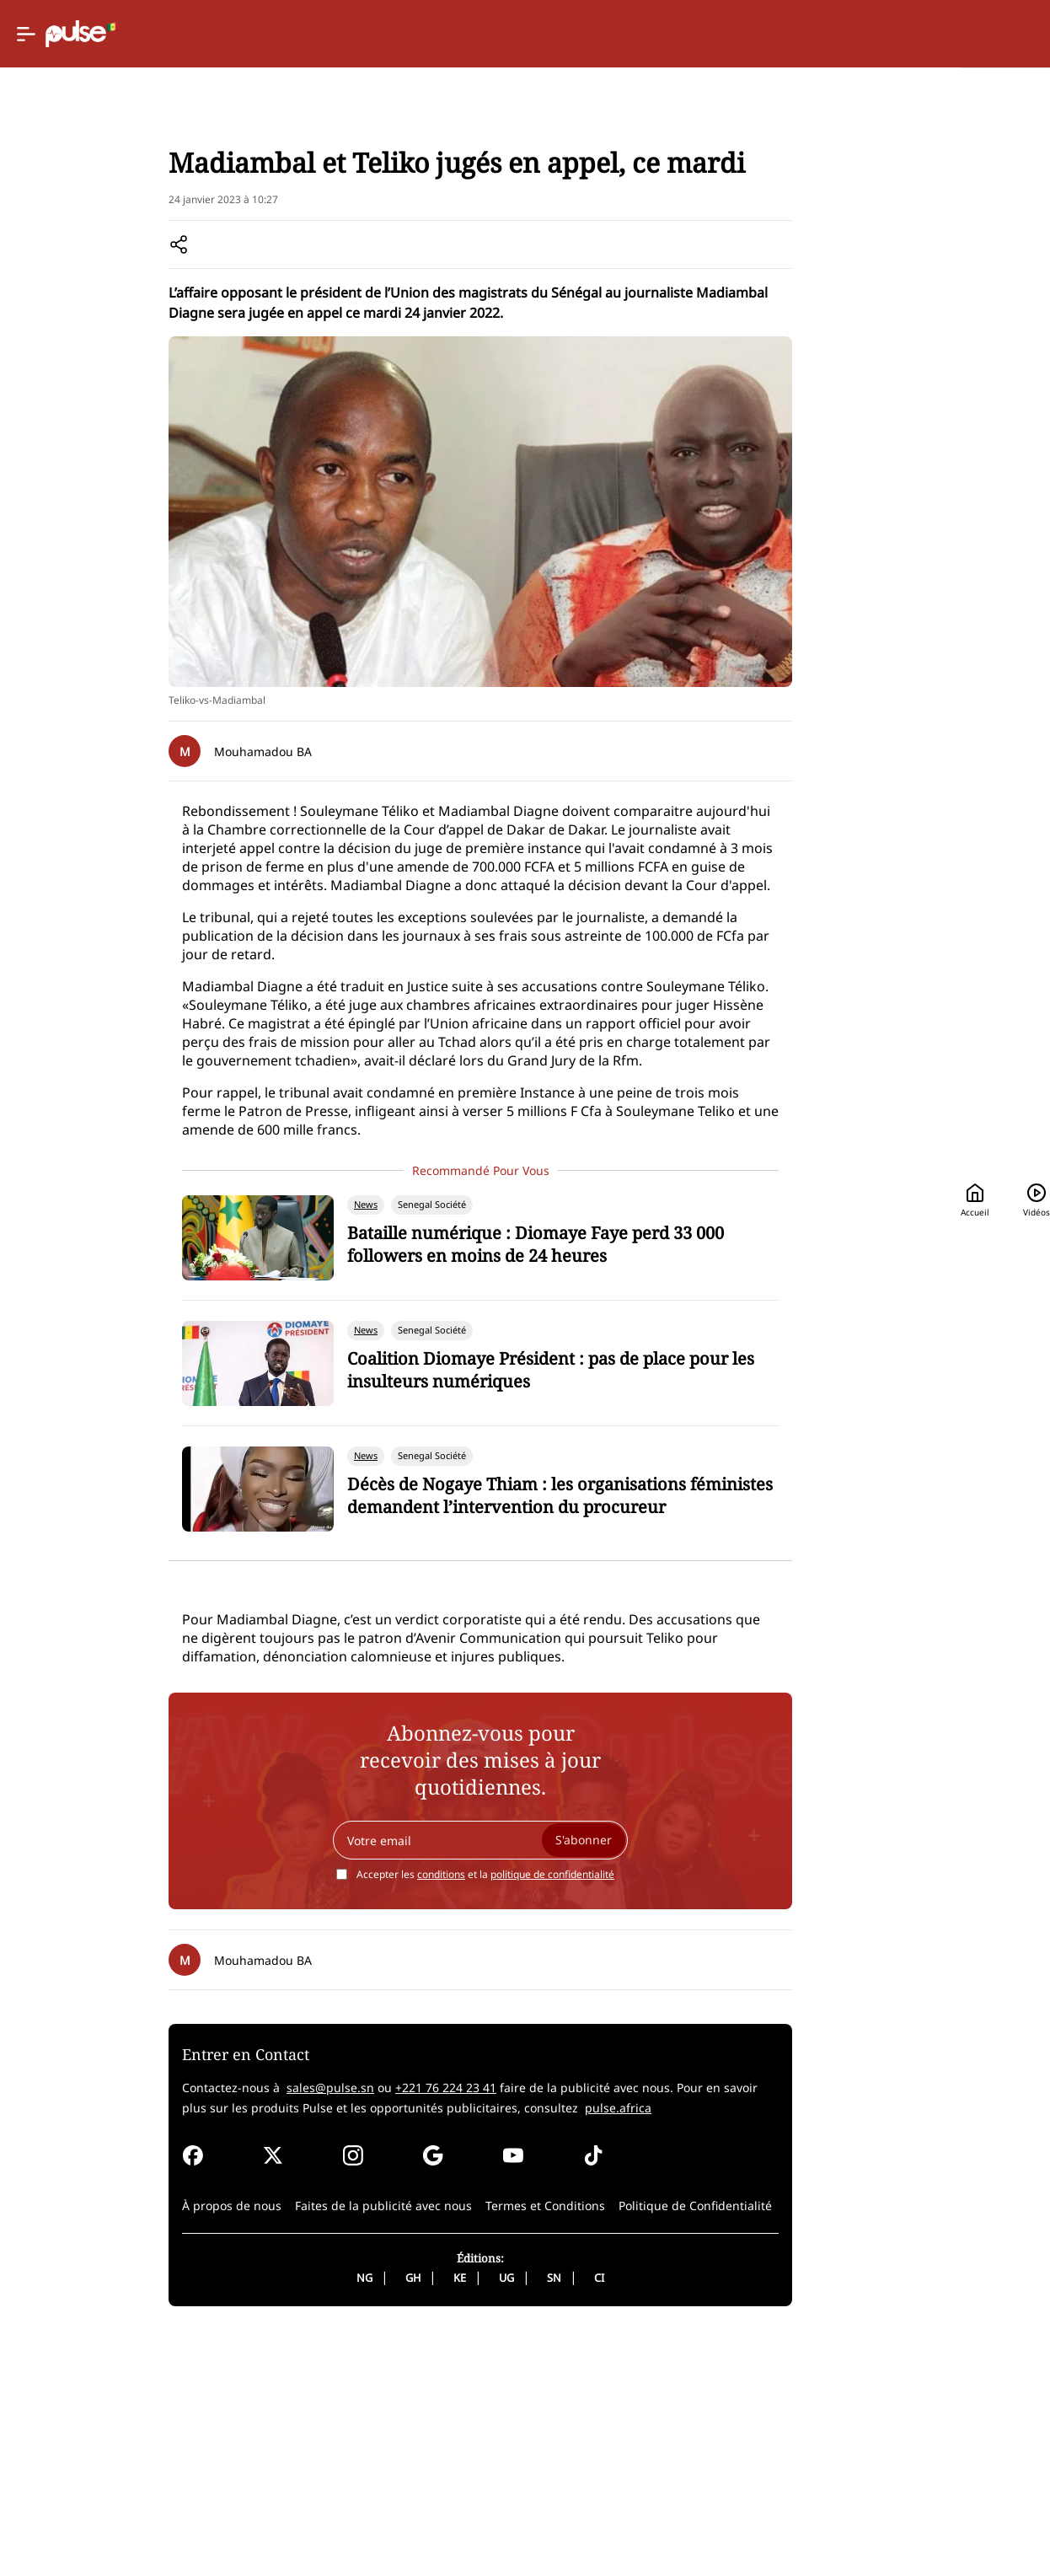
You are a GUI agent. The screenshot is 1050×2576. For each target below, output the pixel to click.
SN (485, 2520)
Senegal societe (215, 220)
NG (295, 2520)
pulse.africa (453, 2351)
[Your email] (411, 2082)
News (142, 220)
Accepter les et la (416, 2117)
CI (530, 2520)
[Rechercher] (899, 34)
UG (437, 2520)
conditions (372, 2117)
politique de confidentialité (483, 2117)
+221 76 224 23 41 (349, 2330)
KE (390, 2520)
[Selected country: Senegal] (598, 34)
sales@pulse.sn (234, 2330)
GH (343, 2520)
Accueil (708, 34)
